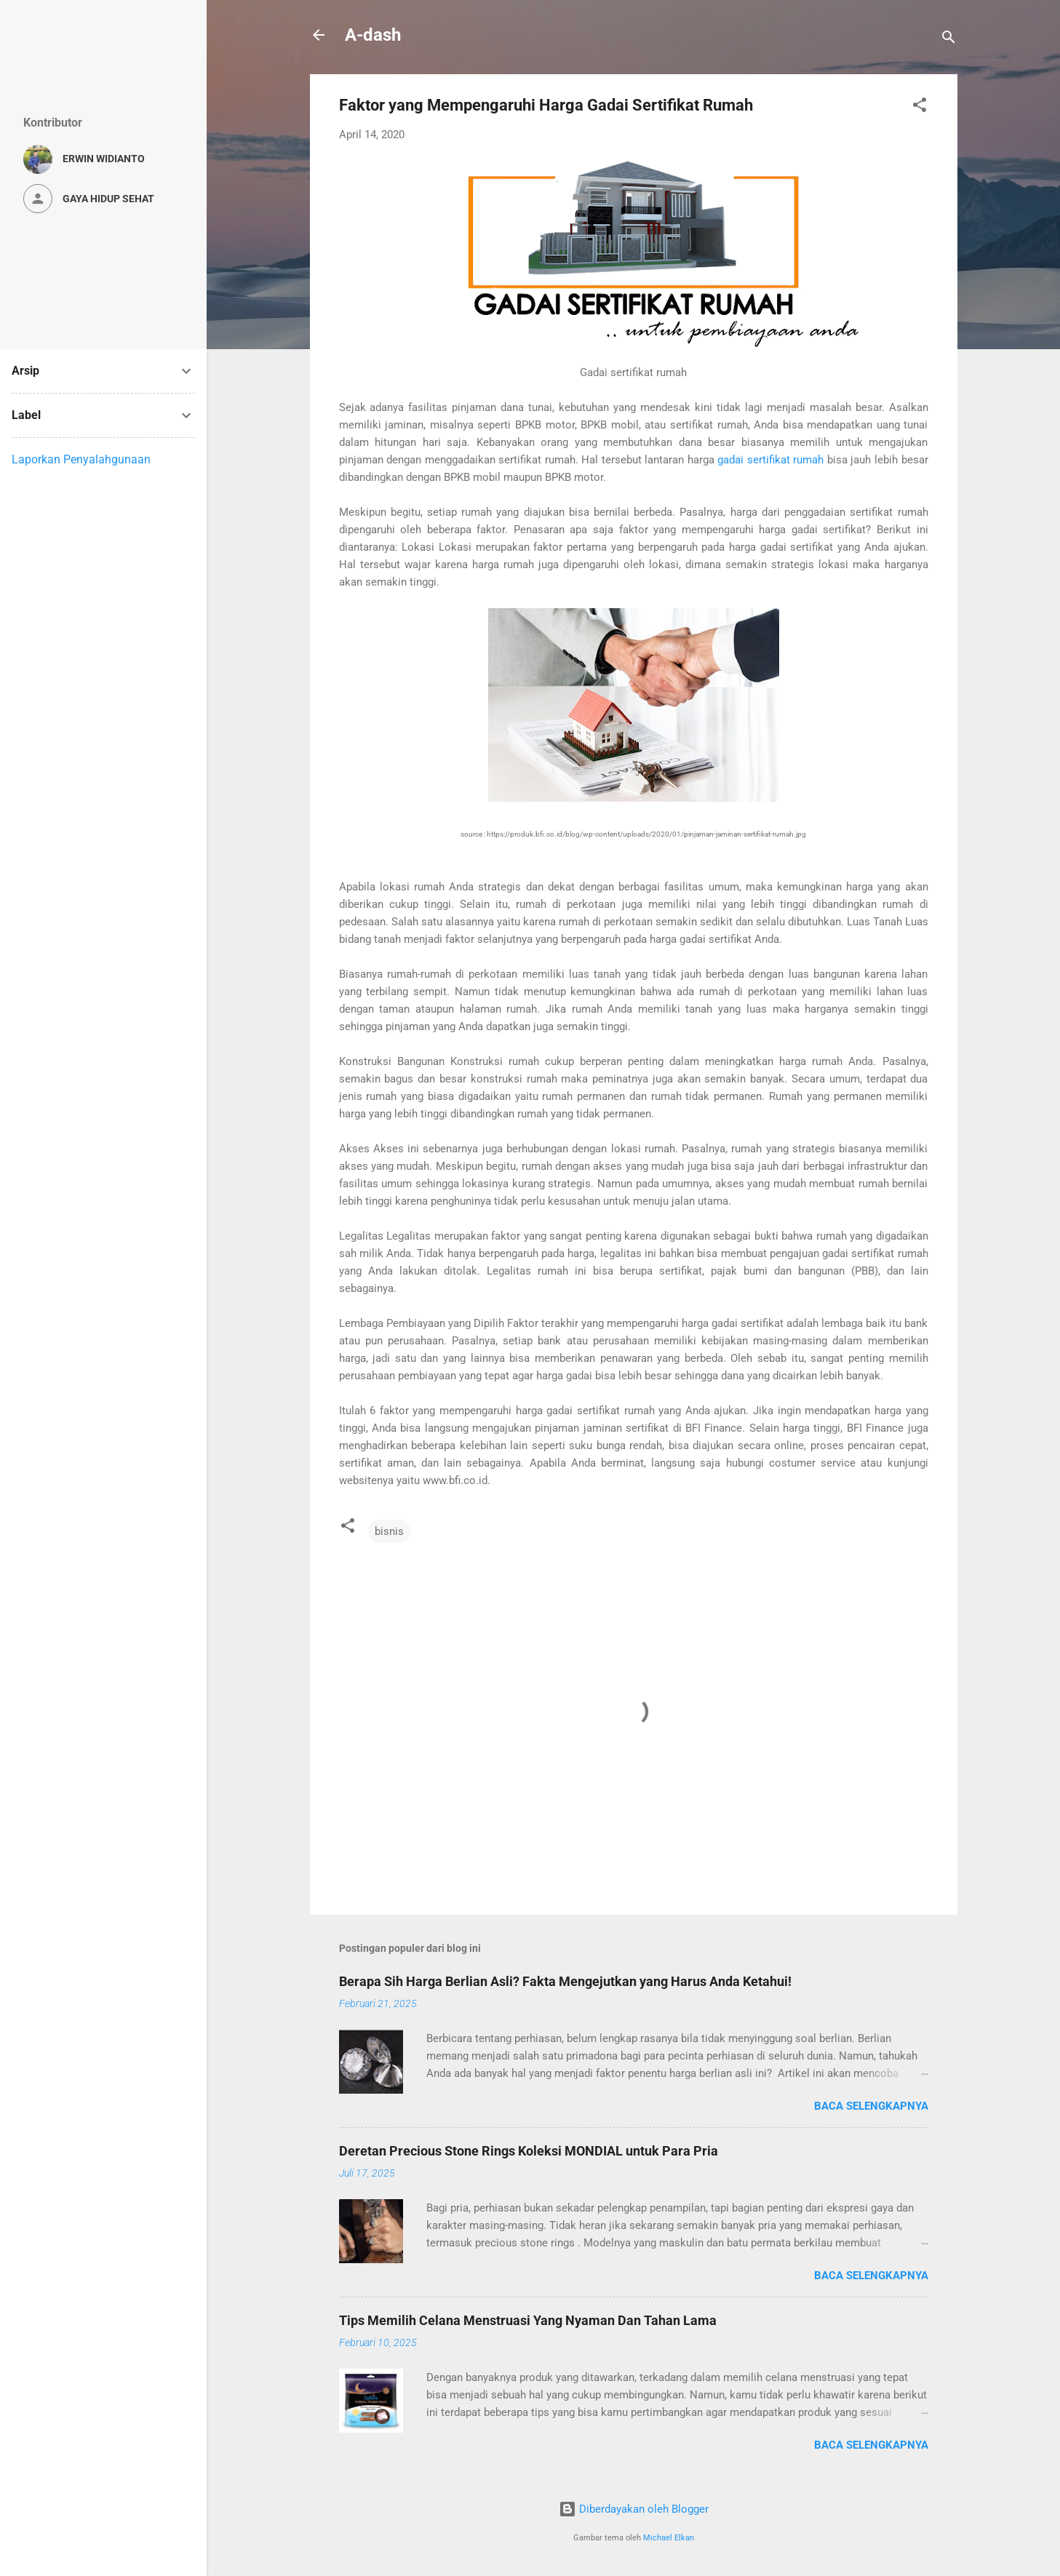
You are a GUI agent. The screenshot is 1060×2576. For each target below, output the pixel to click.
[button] (919, 107)
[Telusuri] (948, 39)
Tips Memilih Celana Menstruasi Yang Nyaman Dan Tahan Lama (528, 2320)
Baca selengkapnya (871, 2106)
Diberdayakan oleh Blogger (634, 2509)
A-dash (373, 35)
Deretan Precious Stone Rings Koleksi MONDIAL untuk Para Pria (528, 2150)
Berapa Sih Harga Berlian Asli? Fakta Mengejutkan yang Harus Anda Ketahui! (565, 1981)
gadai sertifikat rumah (770, 459)
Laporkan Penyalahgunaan (81, 459)
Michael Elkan (668, 2538)
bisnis (389, 1531)
